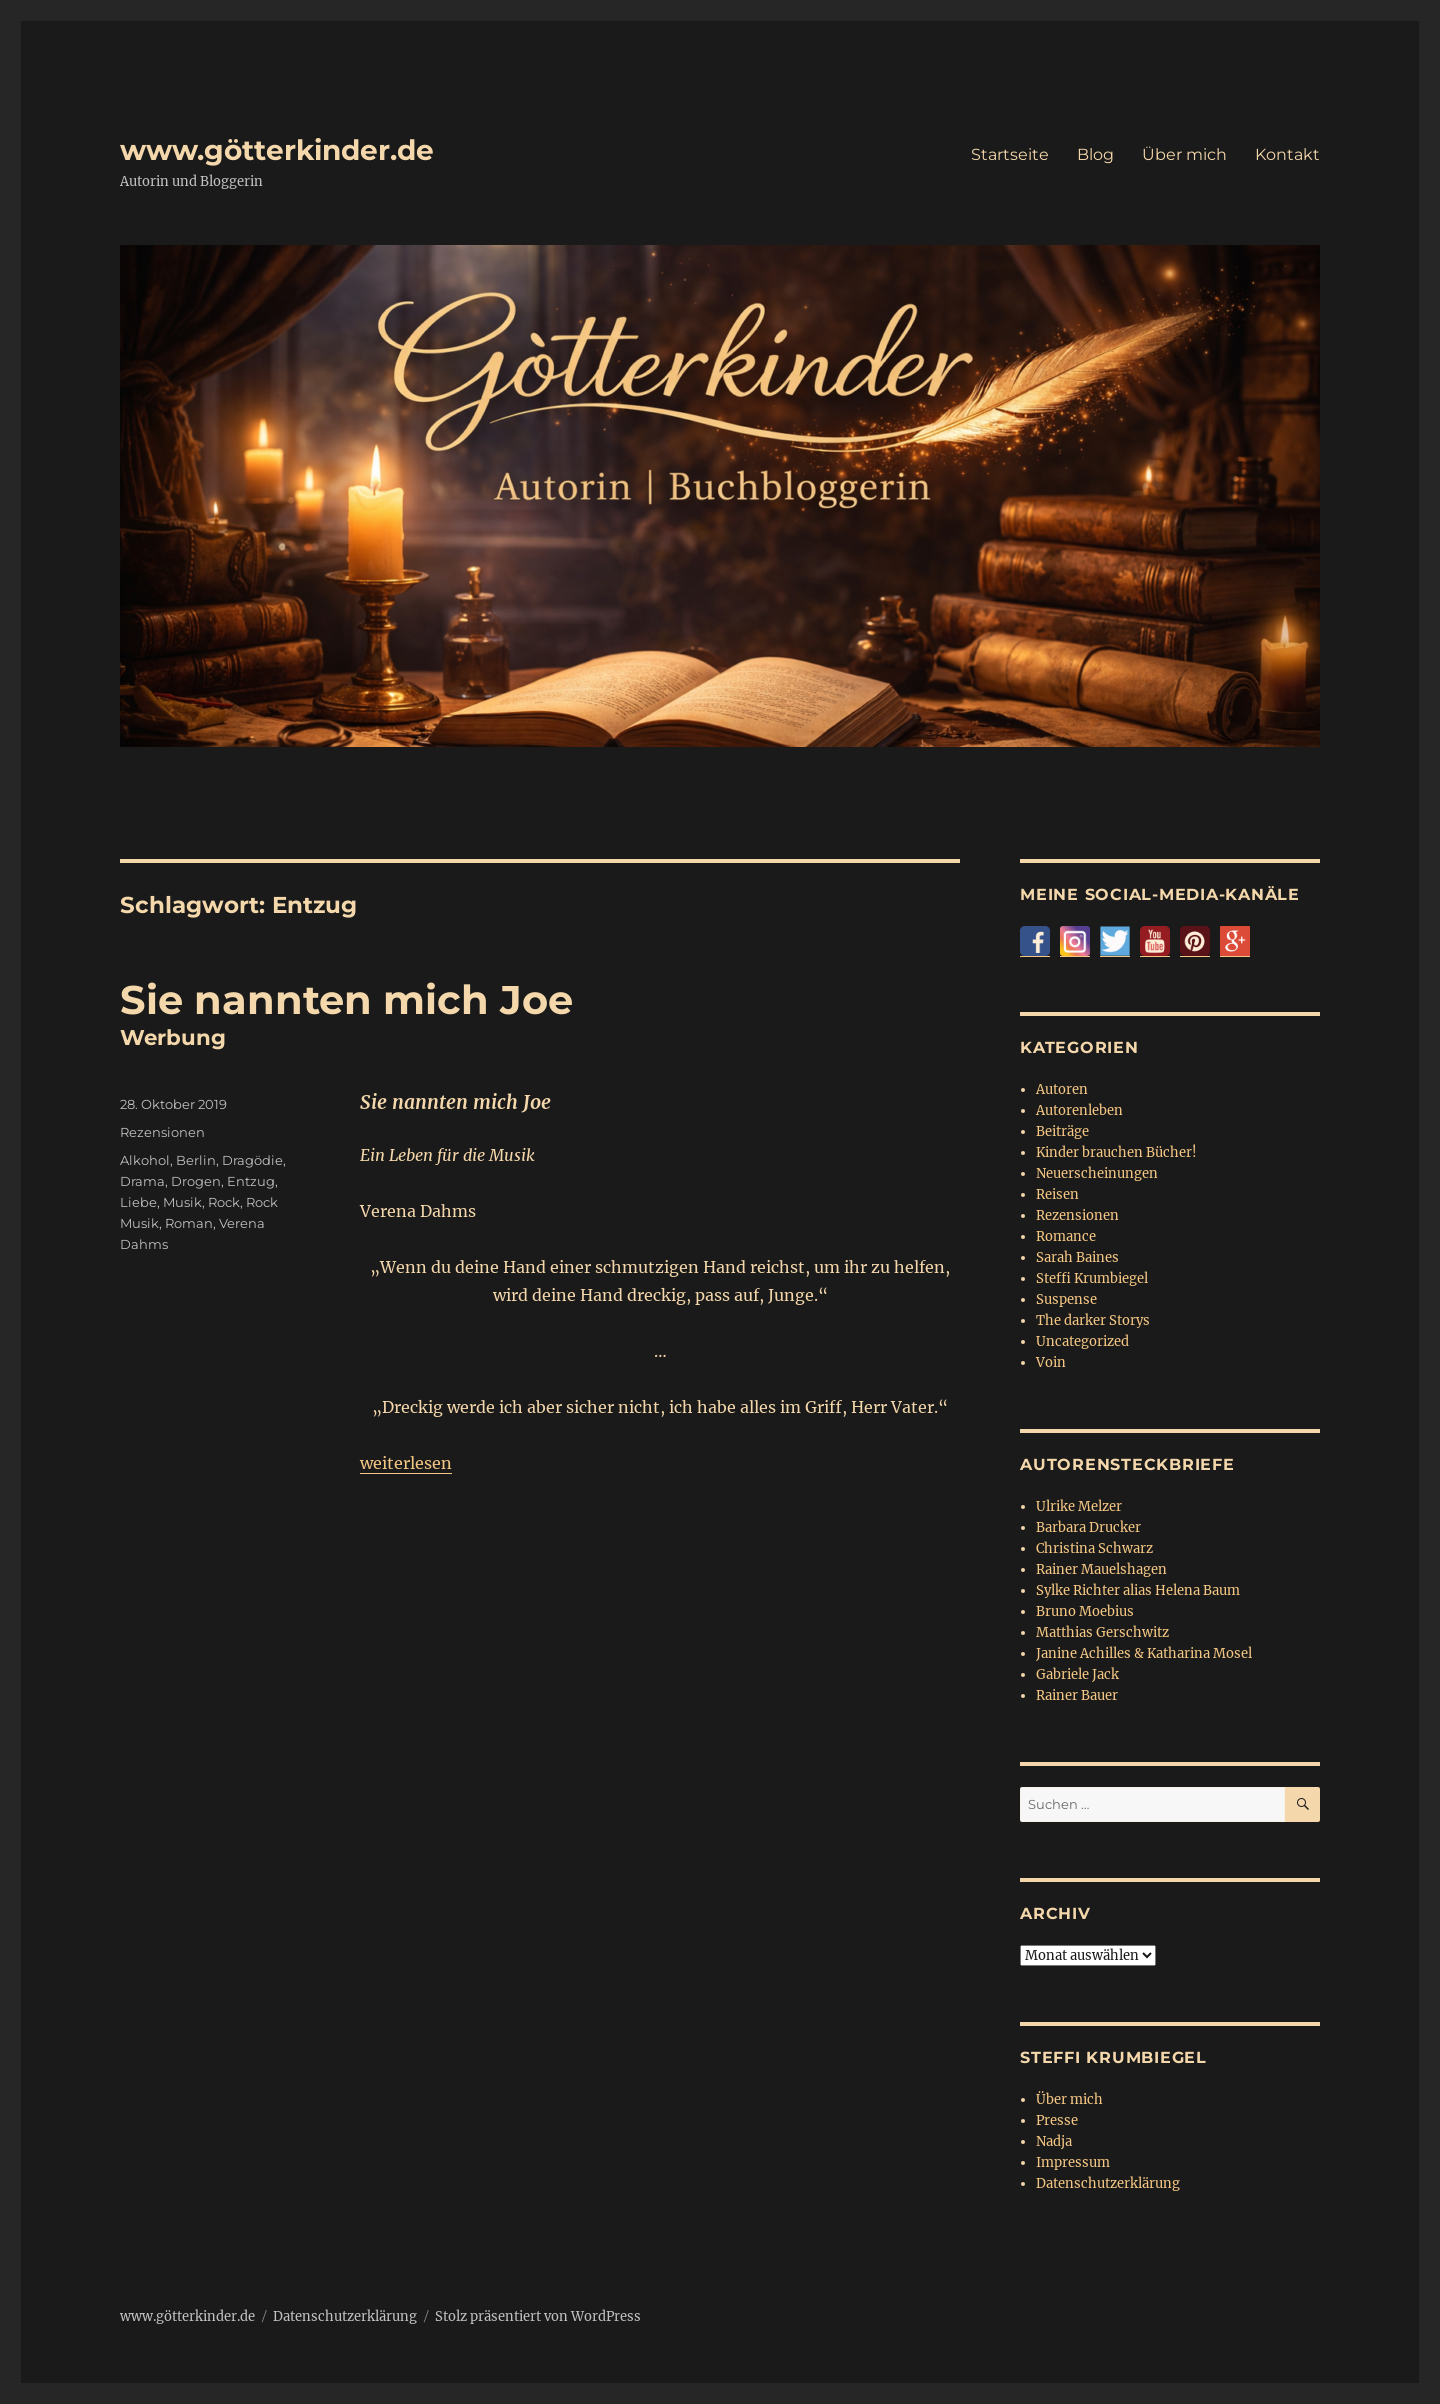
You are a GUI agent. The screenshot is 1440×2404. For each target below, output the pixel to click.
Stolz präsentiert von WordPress (538, 2316)
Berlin (196, 1160)
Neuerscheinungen (1097, 1173)
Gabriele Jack (1077, 1674)
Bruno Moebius (1085, 1611)
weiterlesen (406, 1463)
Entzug (251, 1181)
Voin (1051, 1362)
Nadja (1054, 2141)
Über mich (1184, 154)
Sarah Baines (1077, 1257)
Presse (1057, 2120)
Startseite (1010, 154)
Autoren (1062, 1089)
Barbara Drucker (1088, 1527)
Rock (224, 1202)
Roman (189, 1223)
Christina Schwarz (1094, 1548)
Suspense (1066, 1299)
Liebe (138, 1202)
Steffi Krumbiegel (1092, 1278)
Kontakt (1287, 154)
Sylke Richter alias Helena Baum (1138, 1590)
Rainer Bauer (1077, 1695)
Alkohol (145, 1160)
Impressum (1073, 2162)
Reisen (1057, 1194)
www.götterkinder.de (277, 150)
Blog (1095, 154)
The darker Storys (1093, 1320)
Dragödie (252, 1160)
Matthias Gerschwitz (1102, 1632)
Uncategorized (1082, 1341)
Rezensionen (162, 1132)
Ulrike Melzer (1079, 1506)
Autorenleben (1079, 1110)
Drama (142, 1181)
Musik (182, 1202)
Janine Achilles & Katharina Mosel (1144, 1653)
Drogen (196, 1181)
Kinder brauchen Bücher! (1116, 1152)
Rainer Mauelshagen (1101, 1569)
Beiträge (1062, 1131)
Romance (1066, 1236)
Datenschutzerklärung (1108, 2183)
